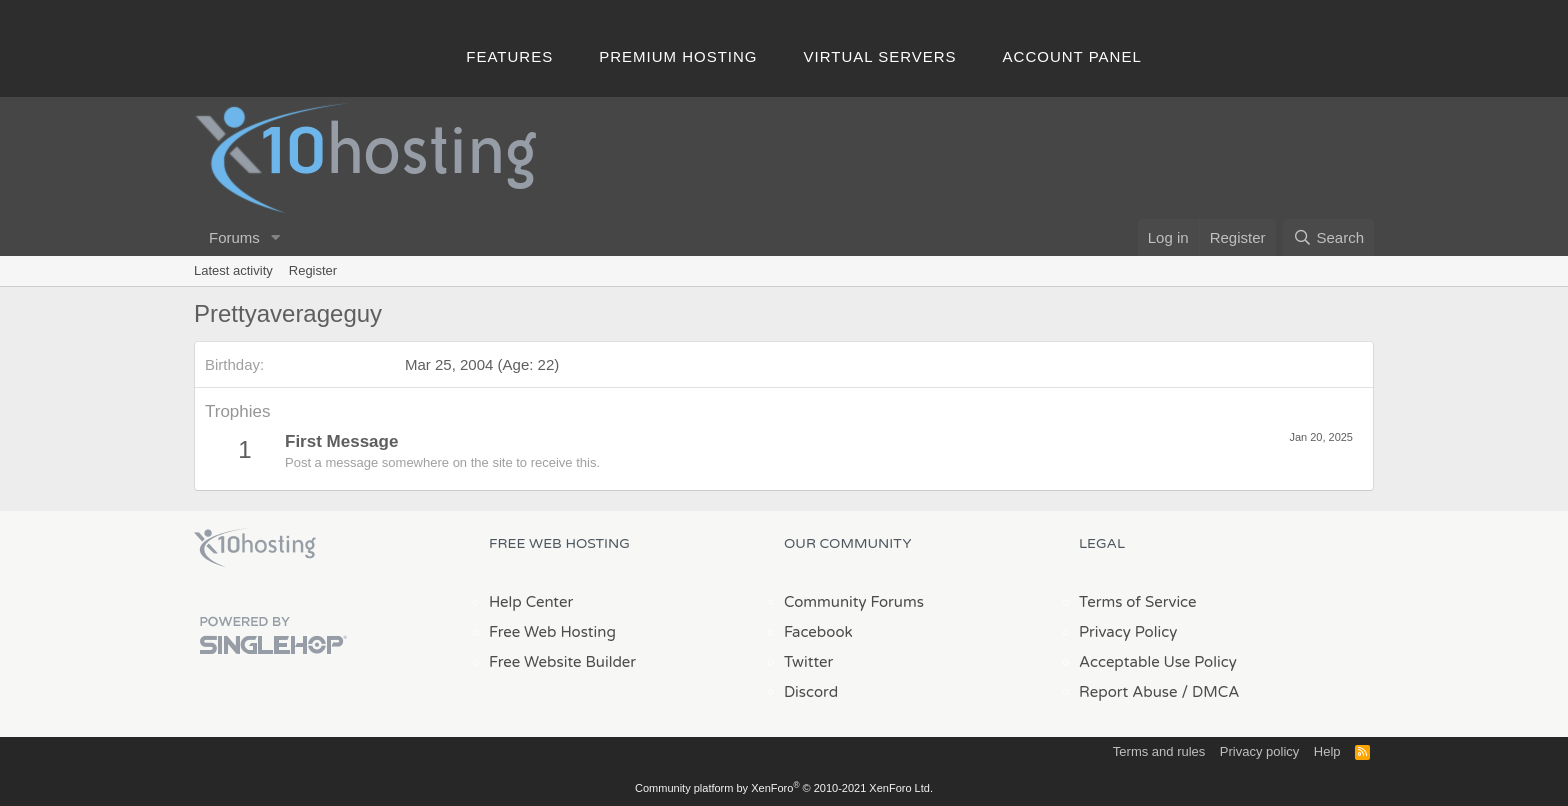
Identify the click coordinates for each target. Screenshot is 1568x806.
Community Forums (854, 602)
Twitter (808, 662)
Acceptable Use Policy (1158, 662)
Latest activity (233, 270)
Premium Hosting (678, 56)
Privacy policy (1259, 751)
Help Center (531, 602)
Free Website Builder (562, 662)
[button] (276, 237)
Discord (811, 692)
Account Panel (1072, 56)
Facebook (818, 632)
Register (313, 270)
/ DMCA (1210, 692)
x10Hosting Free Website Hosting (255, 548)
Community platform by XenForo (784, 788)
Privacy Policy (1128, 632)
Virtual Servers (880, 56)
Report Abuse (1128, 692)
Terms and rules (1159, 751)
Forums (234, 237)
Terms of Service (1138, 602)
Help (1327, 751)
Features (509, 56)
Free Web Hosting (552, 632)
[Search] (1328, 237)
